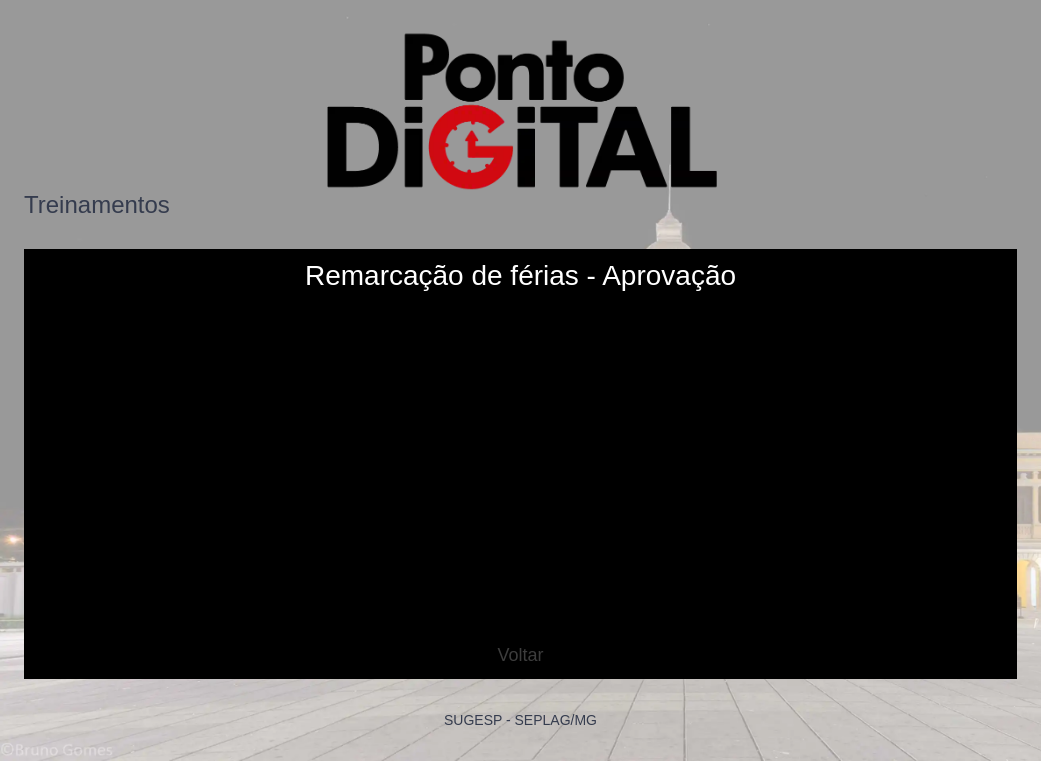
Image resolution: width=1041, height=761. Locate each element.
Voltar (520, 655)
